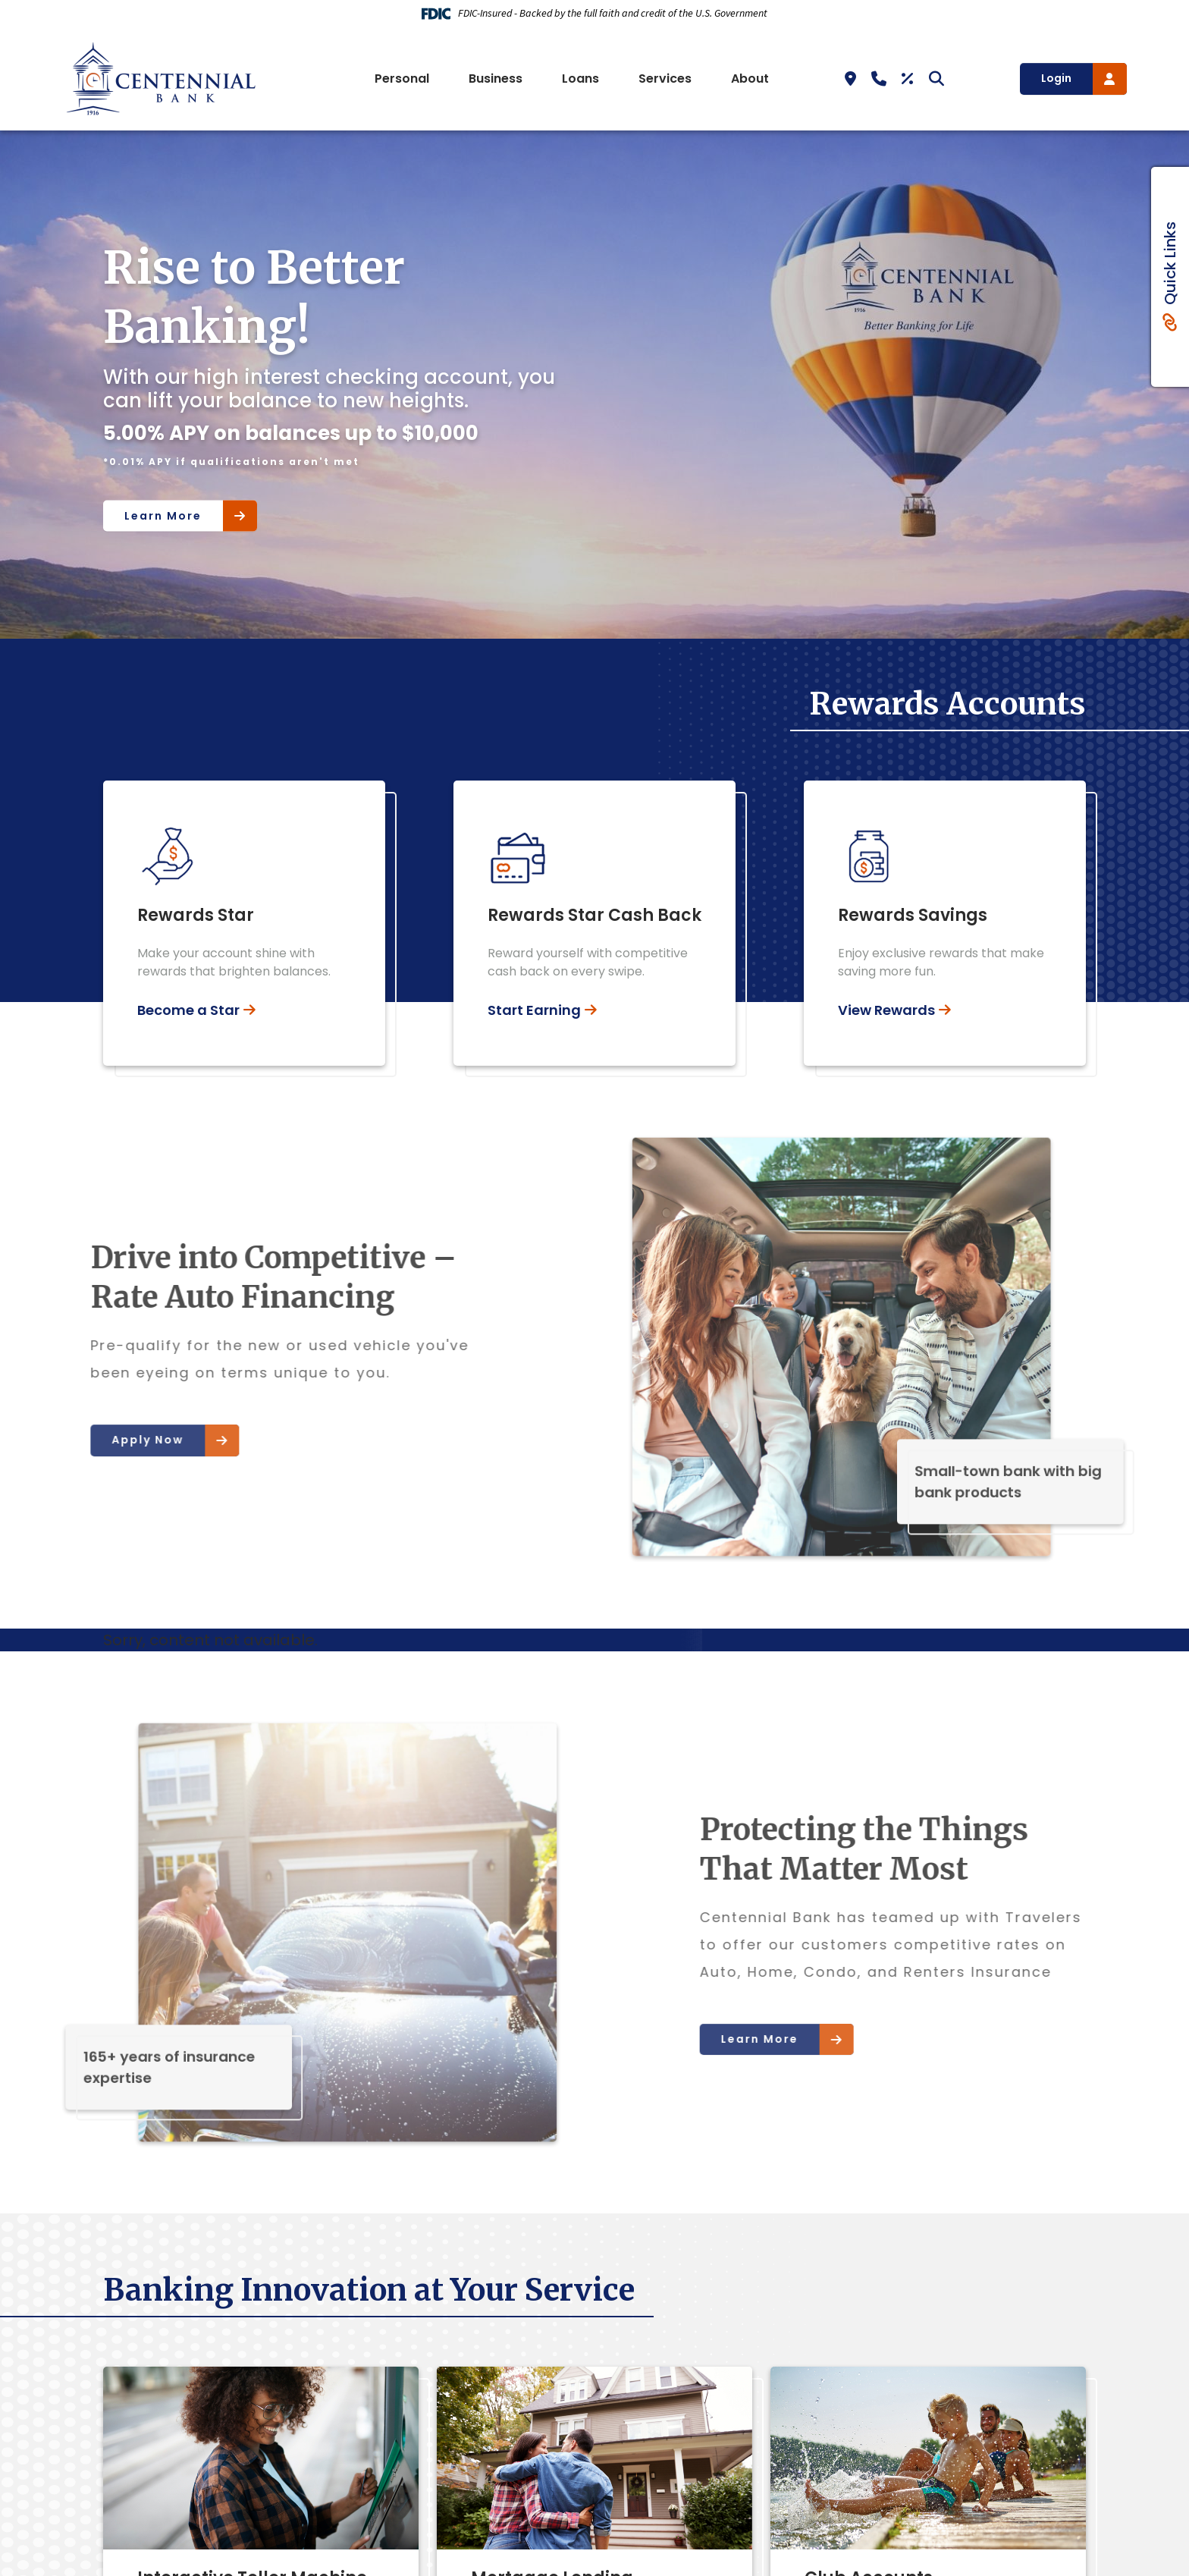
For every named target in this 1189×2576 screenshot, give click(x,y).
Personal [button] (402, 78)
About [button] (750, 78)
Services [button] (665, 78)
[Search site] (936, 78)
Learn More (163, 515)
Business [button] (495, 78)
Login (1056, 78)
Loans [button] (580, 78)
